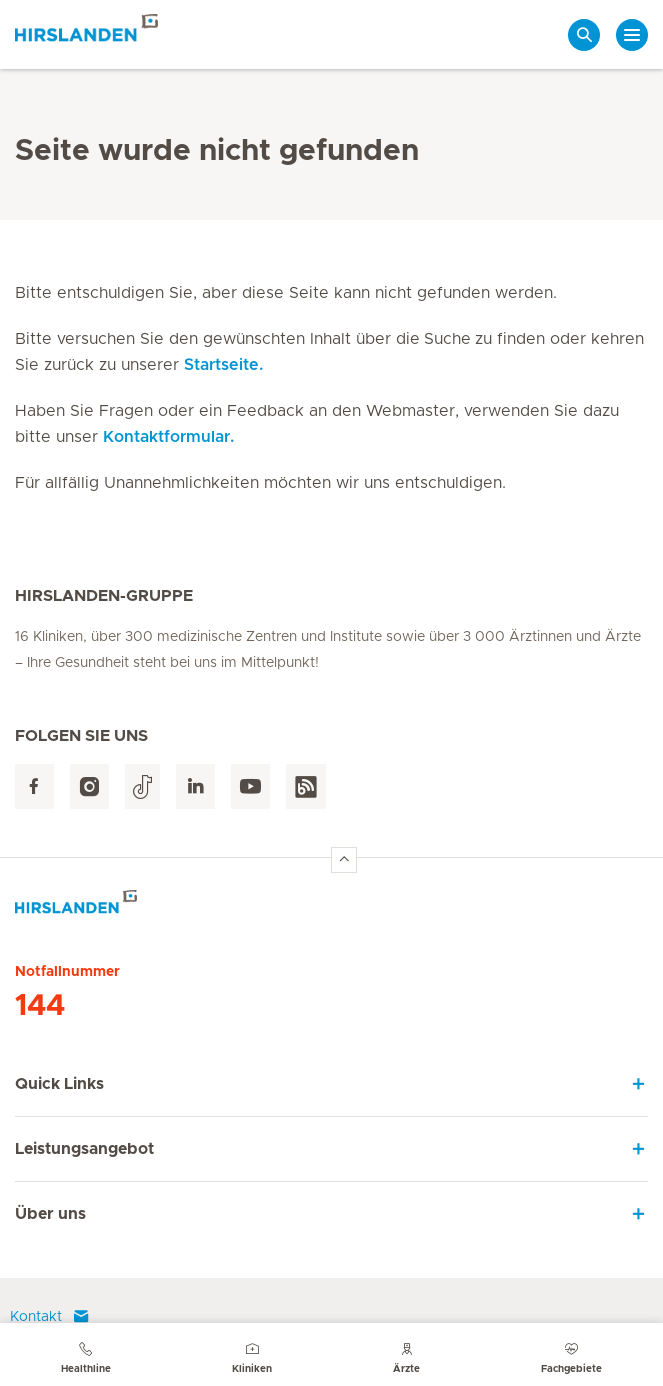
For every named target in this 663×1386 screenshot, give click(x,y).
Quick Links (59, 1084)
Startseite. (223, 365)
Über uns (50, 1214)
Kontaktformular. (168, 437)
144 (40, 1006)
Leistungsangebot (84, 1149)
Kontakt (50, 1317)
